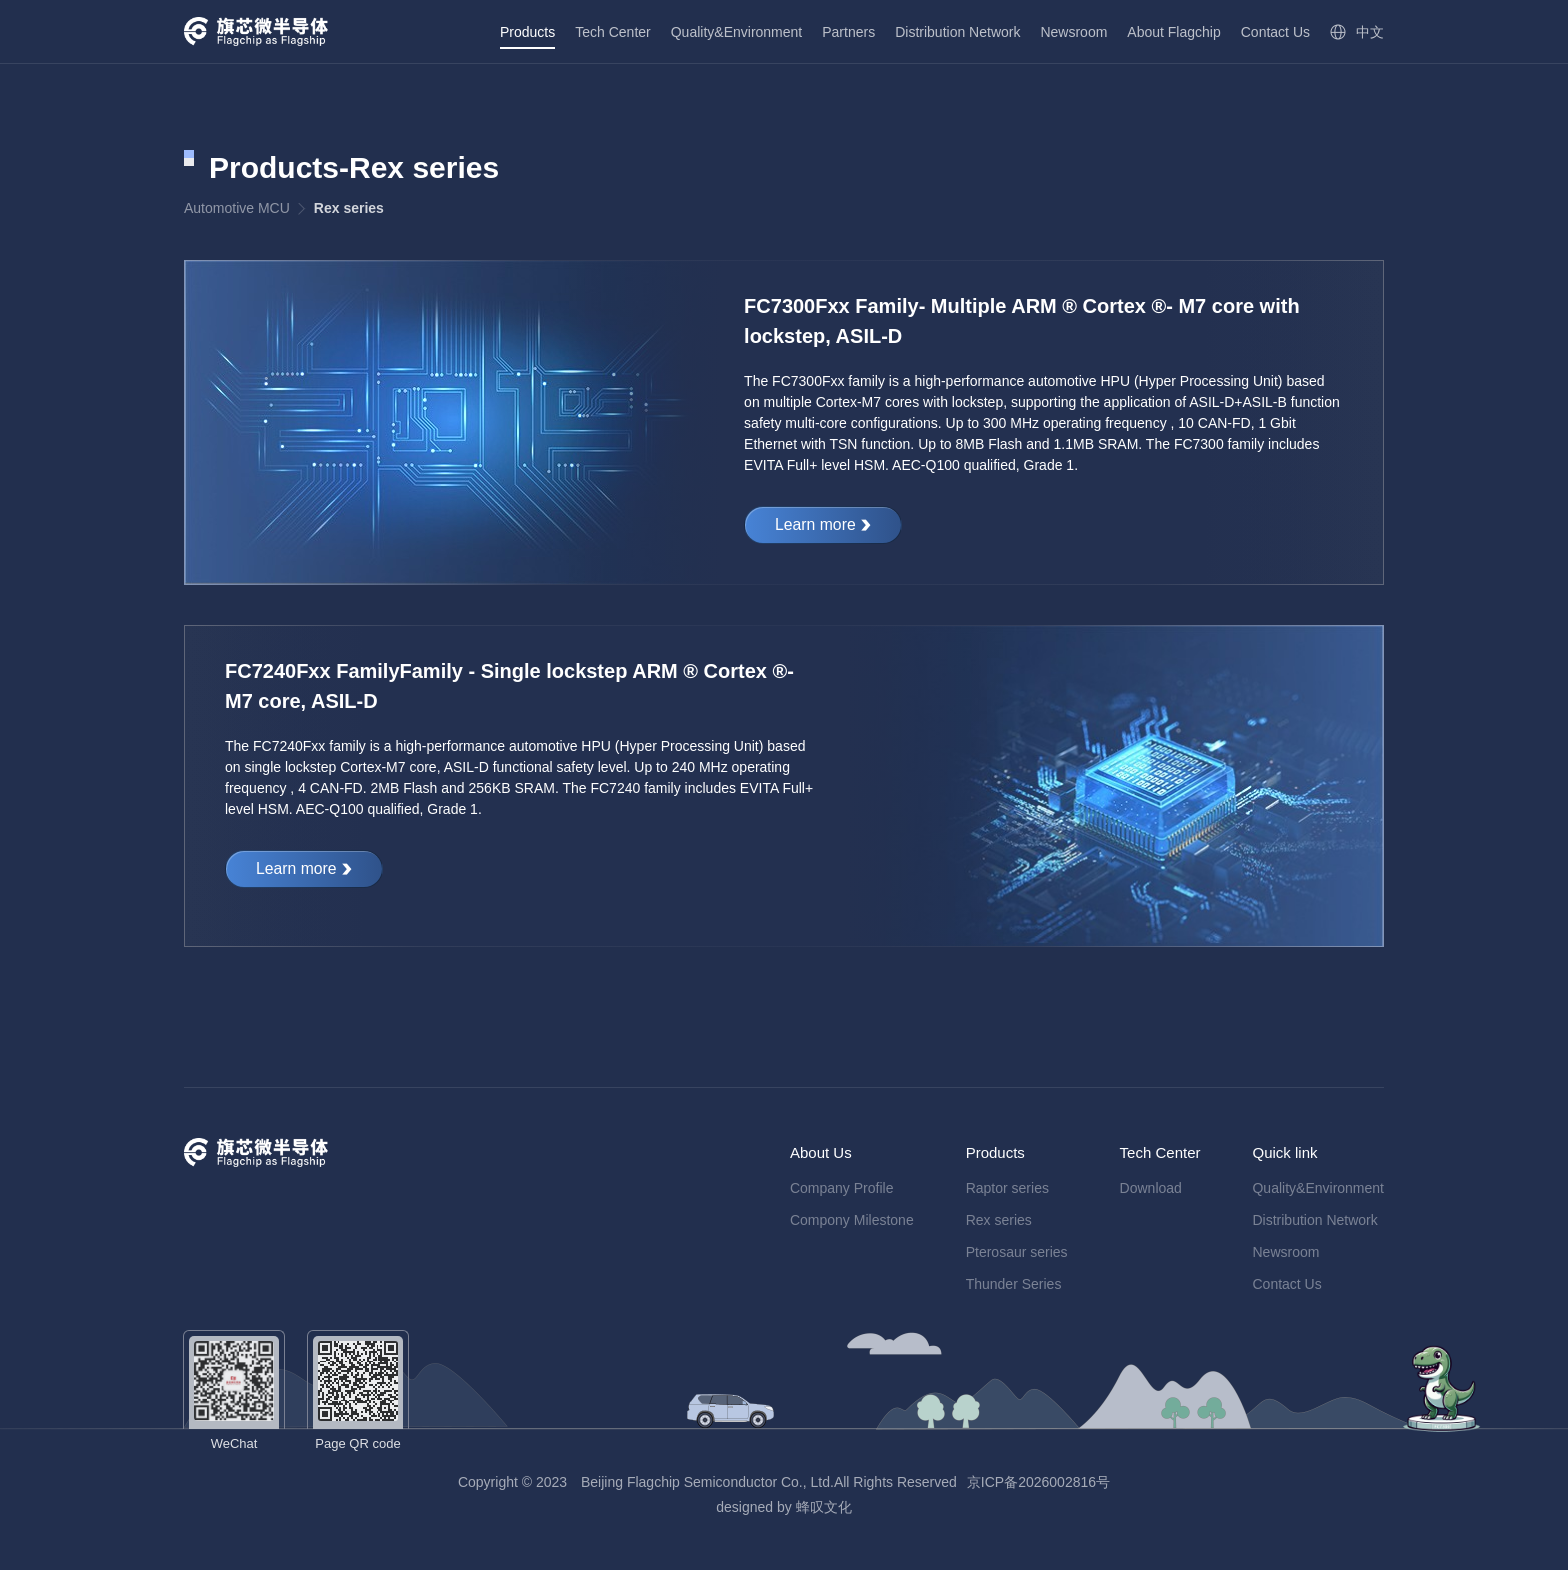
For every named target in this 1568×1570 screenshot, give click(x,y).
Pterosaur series (1017, 1252)
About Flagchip (1173, 32)
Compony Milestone (852, 1220)
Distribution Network (957, 32)
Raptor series (1007, 1188)
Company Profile (842, 1188)
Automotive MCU (237, 208)
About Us (821, 1152)
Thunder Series (1014, 1284)
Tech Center (612, 32)
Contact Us (1275, 32)
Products (527, 32)
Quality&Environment (737, 32)
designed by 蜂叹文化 (783, 1507)
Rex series (999, 1220)
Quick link (1284, 1152)
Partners (848, 32)
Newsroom (1073, 32)
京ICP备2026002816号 (1038, 1482)
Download (1151, 1188)
